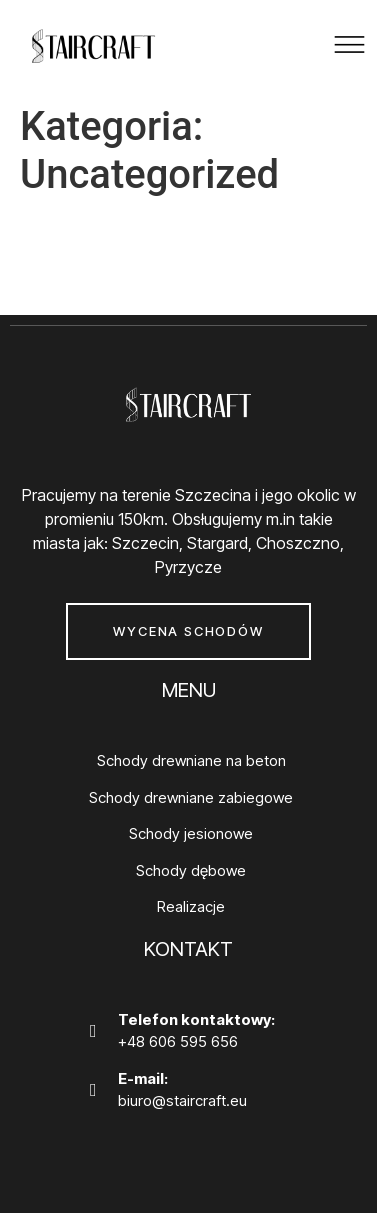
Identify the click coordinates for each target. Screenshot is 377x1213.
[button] (350, 48)
